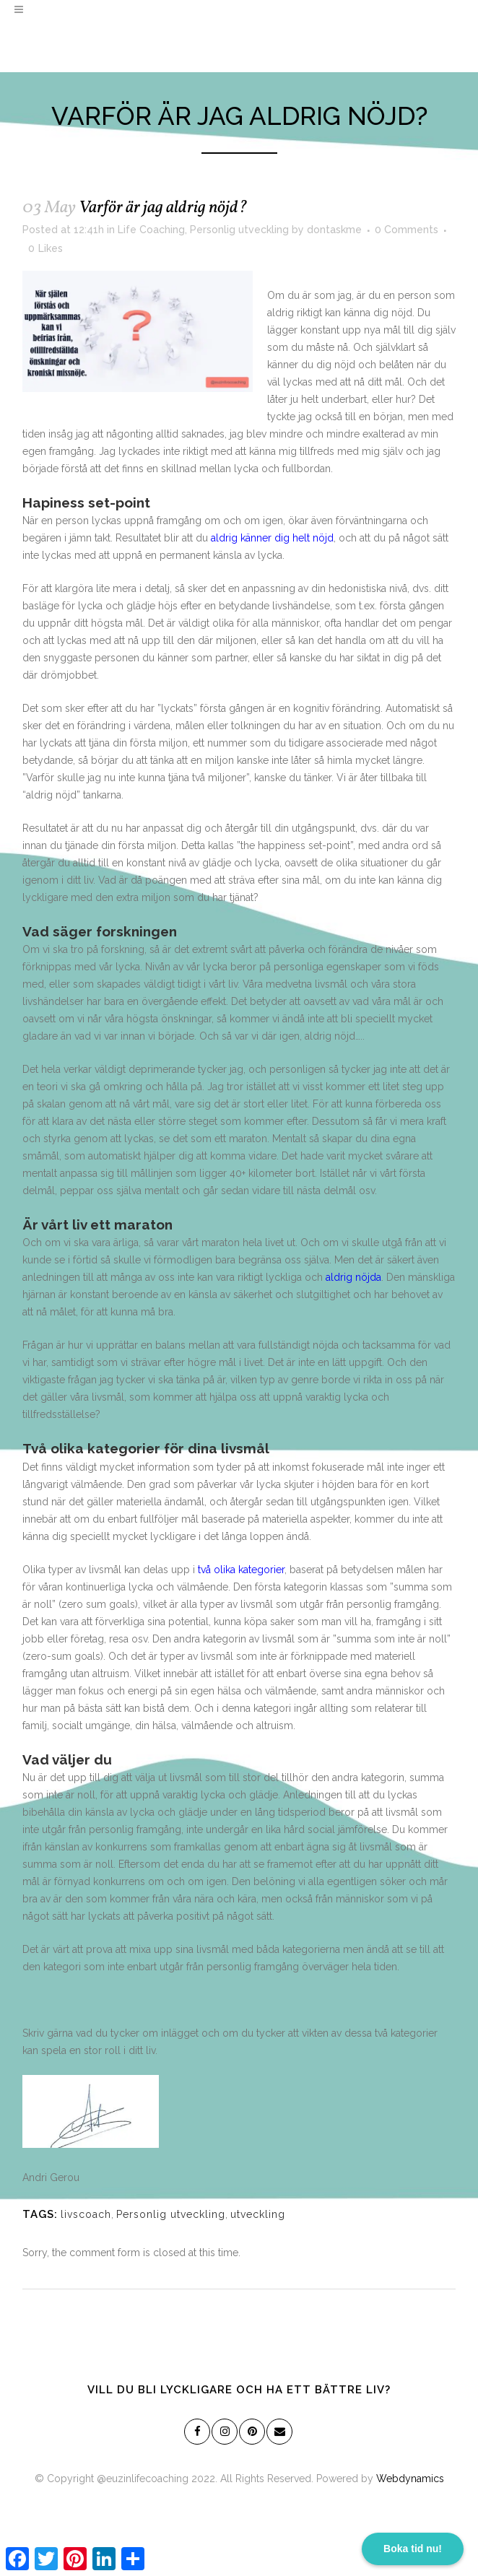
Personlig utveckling (239, 229)
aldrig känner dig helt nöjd (272, 538)
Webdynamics (410, 2478)
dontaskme (334, 229)
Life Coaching (151, 229)
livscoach (86, 2214)
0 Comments (406, 229)
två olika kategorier (241, 1569)
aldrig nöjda (353, 1277)
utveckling (257, 2214)
